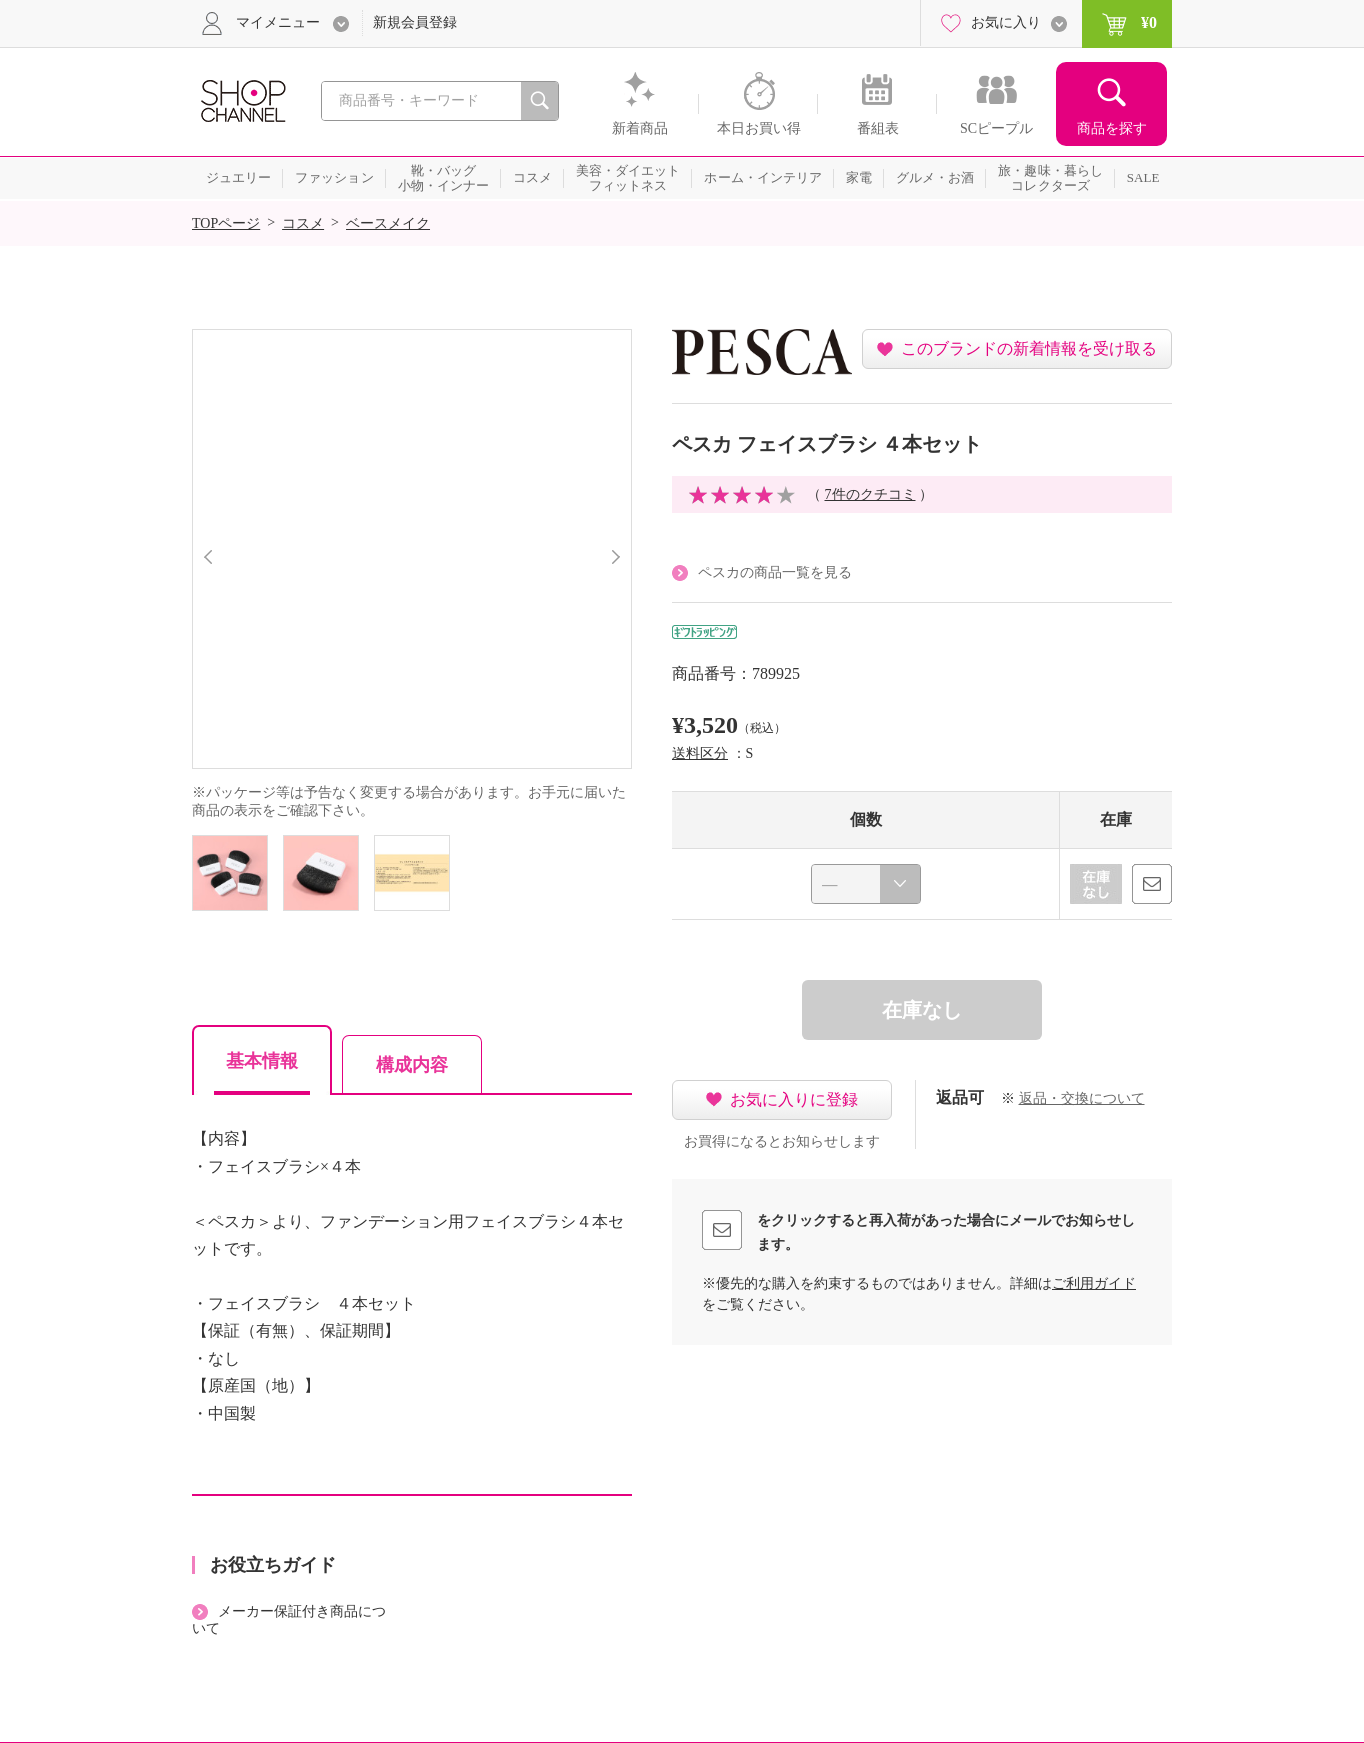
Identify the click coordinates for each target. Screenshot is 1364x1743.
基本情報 (262, 1061)
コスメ (303, 223)
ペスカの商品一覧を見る (775, 572)
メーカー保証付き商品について (289, 1620)
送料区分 (700, 753)
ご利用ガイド (1094, 1283)
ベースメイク (388, 223)
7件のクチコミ (870, 494)
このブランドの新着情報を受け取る (1029, 348)
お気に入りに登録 (794, 1099)
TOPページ (226, 223)
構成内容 (412, 1065)
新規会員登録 (415, 22)
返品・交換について (1082, 1098)
